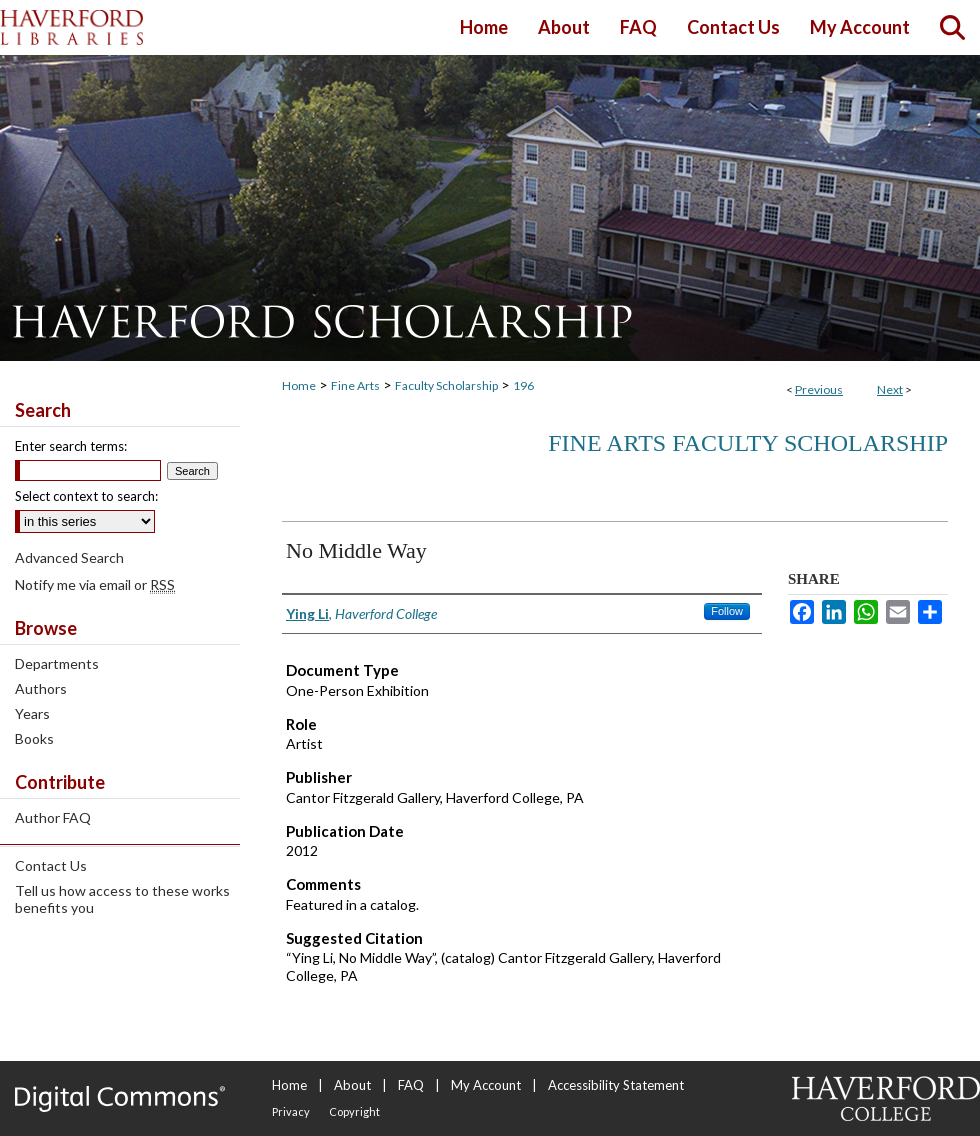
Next (890, 389)
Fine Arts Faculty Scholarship (748, 443)
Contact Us (51, 865)
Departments (57, 663)
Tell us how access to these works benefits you (122, 899)
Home (299, 385)
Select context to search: (86, 496)
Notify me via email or (95, 584)
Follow (727, 611)
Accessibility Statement (616, 1085)
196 (523, 385)
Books (34, 738)
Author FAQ (53, 817)
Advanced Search (69, 557)
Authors (41, 688)
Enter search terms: (71, 446)
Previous (819, 389)
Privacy (291, 1111)
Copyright (354, 1111)
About (352, 1085)
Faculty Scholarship (446, 385)
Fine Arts (355, 385)
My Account (486, 1085)
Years (32, 713)
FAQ (411, 1085)
